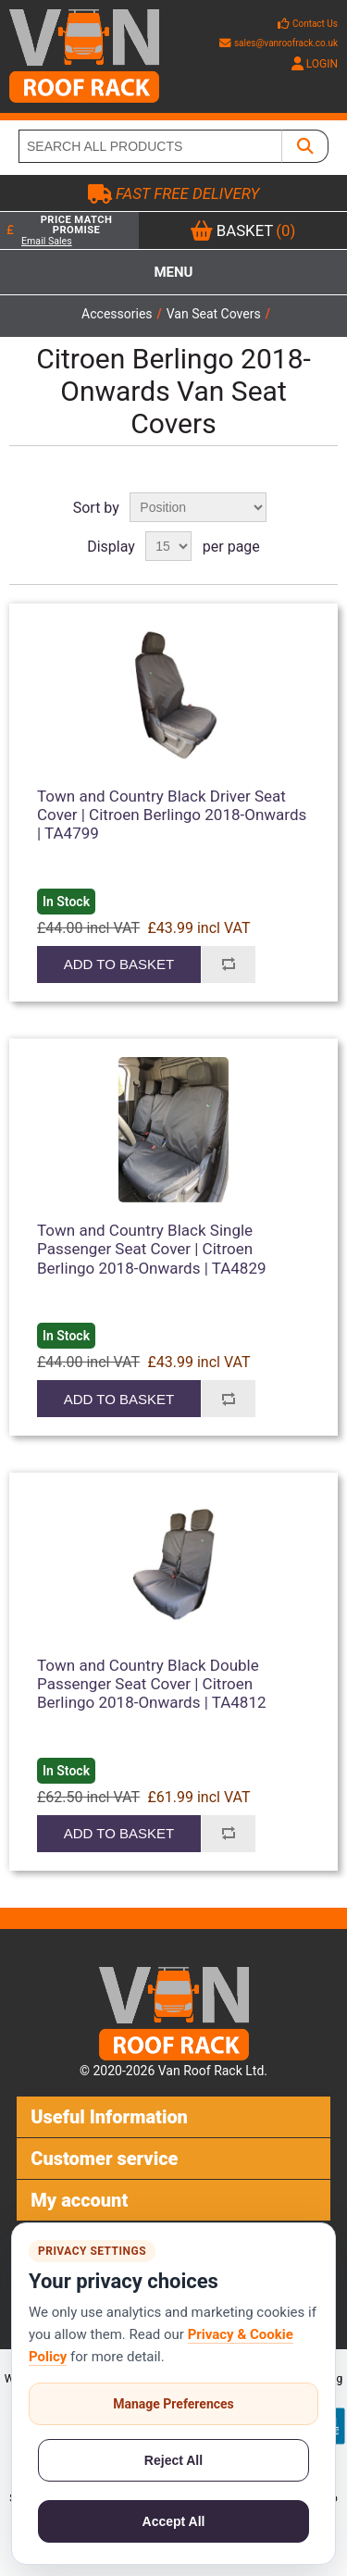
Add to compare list (228, 964)
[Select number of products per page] (168, 546)
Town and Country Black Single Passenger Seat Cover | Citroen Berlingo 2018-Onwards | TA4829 (151, 1249)
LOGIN (314, 63)
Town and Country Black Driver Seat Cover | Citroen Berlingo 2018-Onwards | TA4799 (171, 815)
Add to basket (119, 964)
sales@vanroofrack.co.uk (278, 43)
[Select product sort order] (198, 507)
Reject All (173, 2460)
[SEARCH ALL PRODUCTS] (150, 146)
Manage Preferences (173, 2403)
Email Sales (46, 241)
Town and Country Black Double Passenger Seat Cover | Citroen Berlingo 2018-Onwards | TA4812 (151, 1684)
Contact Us (315, 24)
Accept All (174, 2521)
